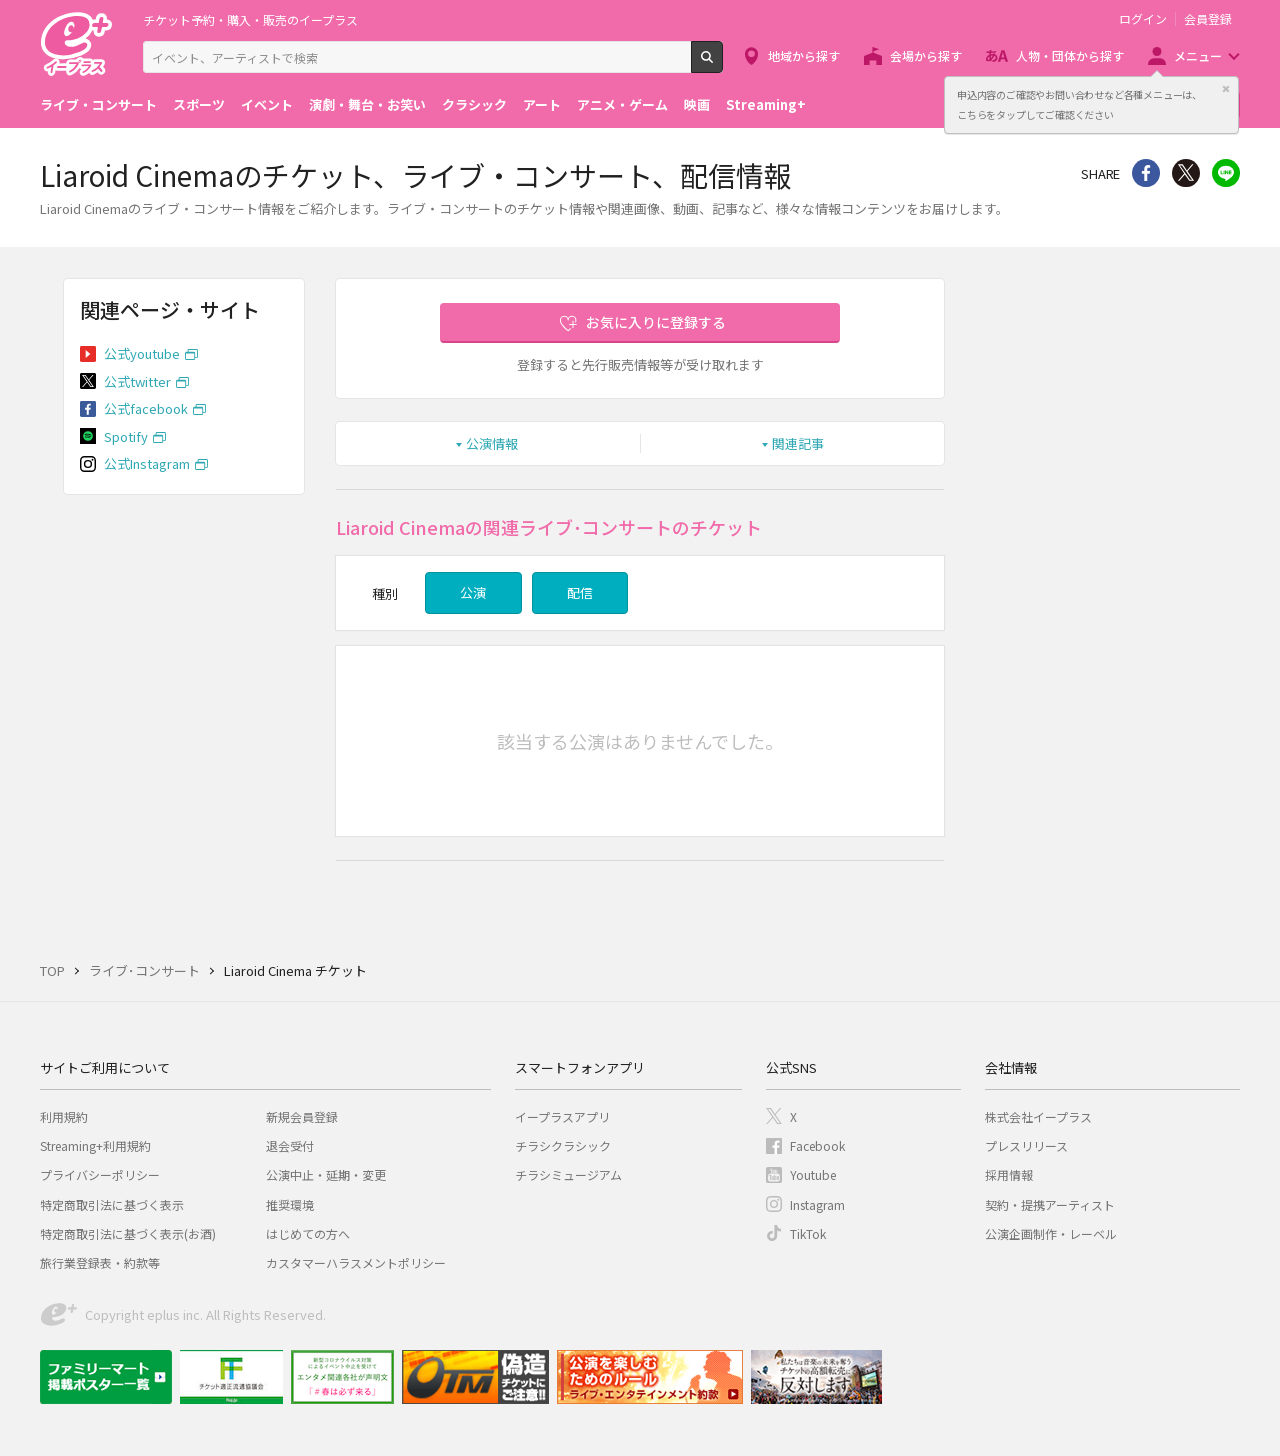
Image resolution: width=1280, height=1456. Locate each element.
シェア (1146, 173)
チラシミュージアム (568, 1174)
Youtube (813, 1174)
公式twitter (137, 381)
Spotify (126, 436)
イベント (267, 104)
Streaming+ (766, 104)
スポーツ (199, 104)
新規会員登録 (302, 1116)
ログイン (1143, 19)
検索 (722, 65)
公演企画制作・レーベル (1051, 1233)
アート (542, 104)
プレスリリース (1026, 1145)
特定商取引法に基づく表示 (112, 1204)
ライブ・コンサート (98, 104)
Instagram (817, 1204)
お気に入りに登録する (656, 322)
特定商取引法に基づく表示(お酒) (128, 1233)
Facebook (817, 1145)
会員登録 (1208, 19)
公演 (473, 592)
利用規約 (64, 1116)
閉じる (1226, 89)
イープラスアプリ (562, 1116)
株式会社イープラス (1038, 1116)
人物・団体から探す (1070, 55)
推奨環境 (290, 1204)
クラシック (474, 104)
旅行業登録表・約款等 (100, 1262)
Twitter (1186, 173)
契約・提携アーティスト (1050, 1204)
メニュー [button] (1198, 55)
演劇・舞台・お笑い (367, 104)
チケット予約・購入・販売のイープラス (250, 19)
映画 (697, 104)
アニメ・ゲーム (622, 104)
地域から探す (804, 55)
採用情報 (1009, 1174)
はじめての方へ (308, 1233)
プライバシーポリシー (100, 1174)
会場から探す (926, 55)
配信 (580, 592)
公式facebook (146, 408)
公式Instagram (147, 463)
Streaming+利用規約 (95, 1145)
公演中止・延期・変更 (326, 1174)
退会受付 (290, 1145)
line (1226, 173)
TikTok (808, 1233)
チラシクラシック (563, 1145)
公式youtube (142, 353)
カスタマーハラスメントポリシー (356, 1262)
